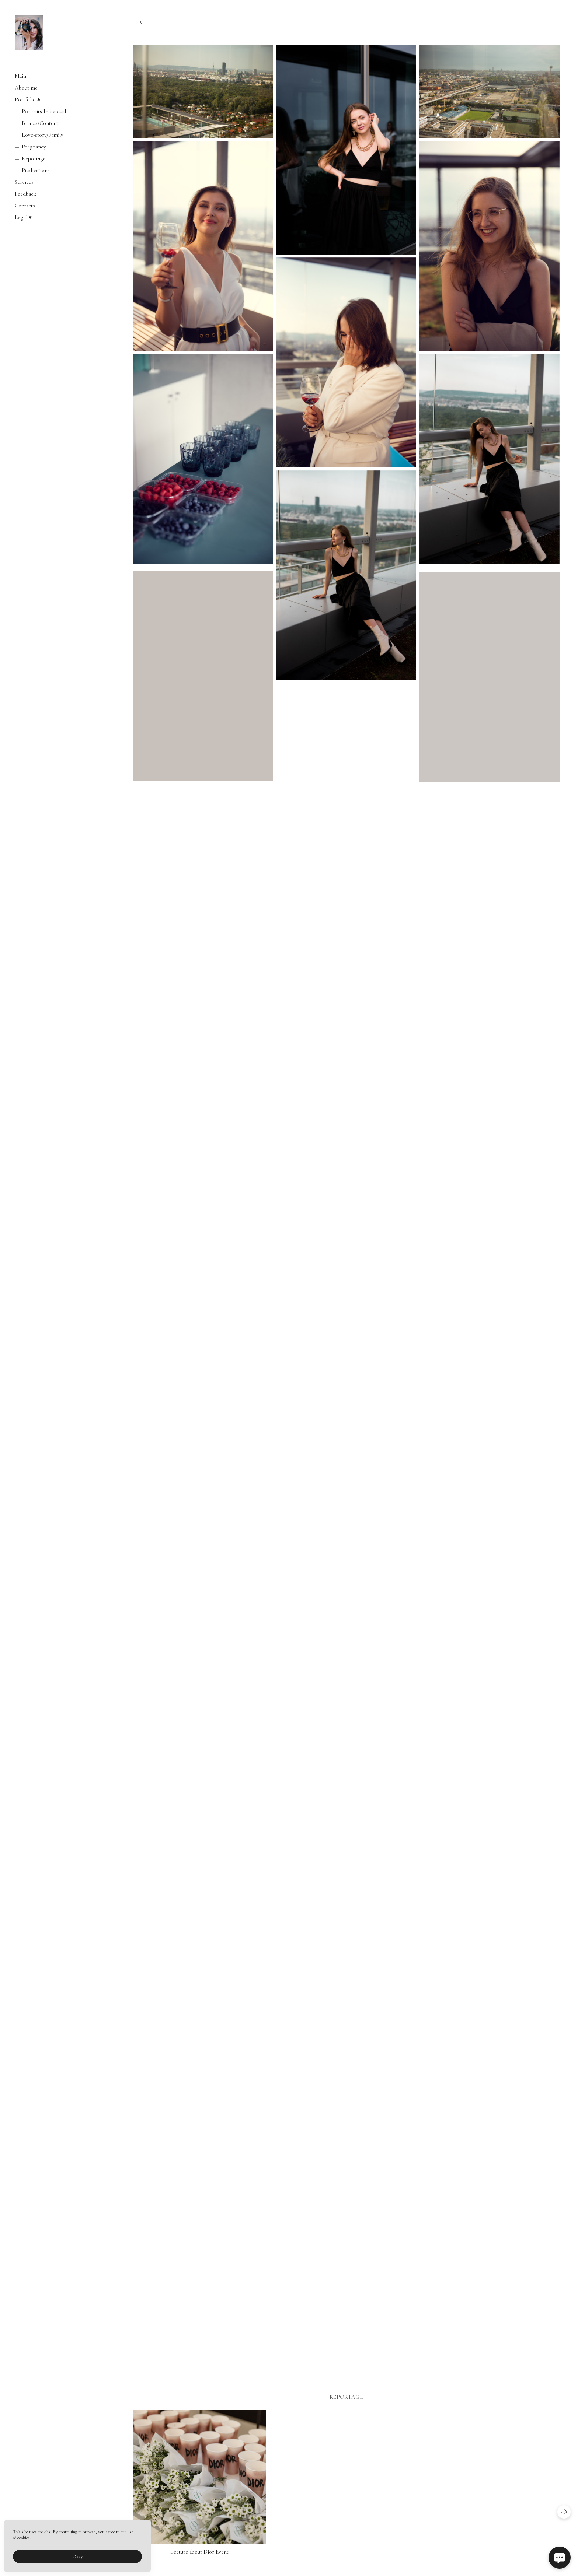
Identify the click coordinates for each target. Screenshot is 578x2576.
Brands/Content (40, 123)
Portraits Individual (44, 111)
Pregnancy (34, 146)
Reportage (34, 158)
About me (26, 87)
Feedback (25, 193)
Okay (77, 2556)
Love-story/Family (42, 135)
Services (24, 182)
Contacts (25, 205)
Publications (36, 170)
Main (20, 76)
